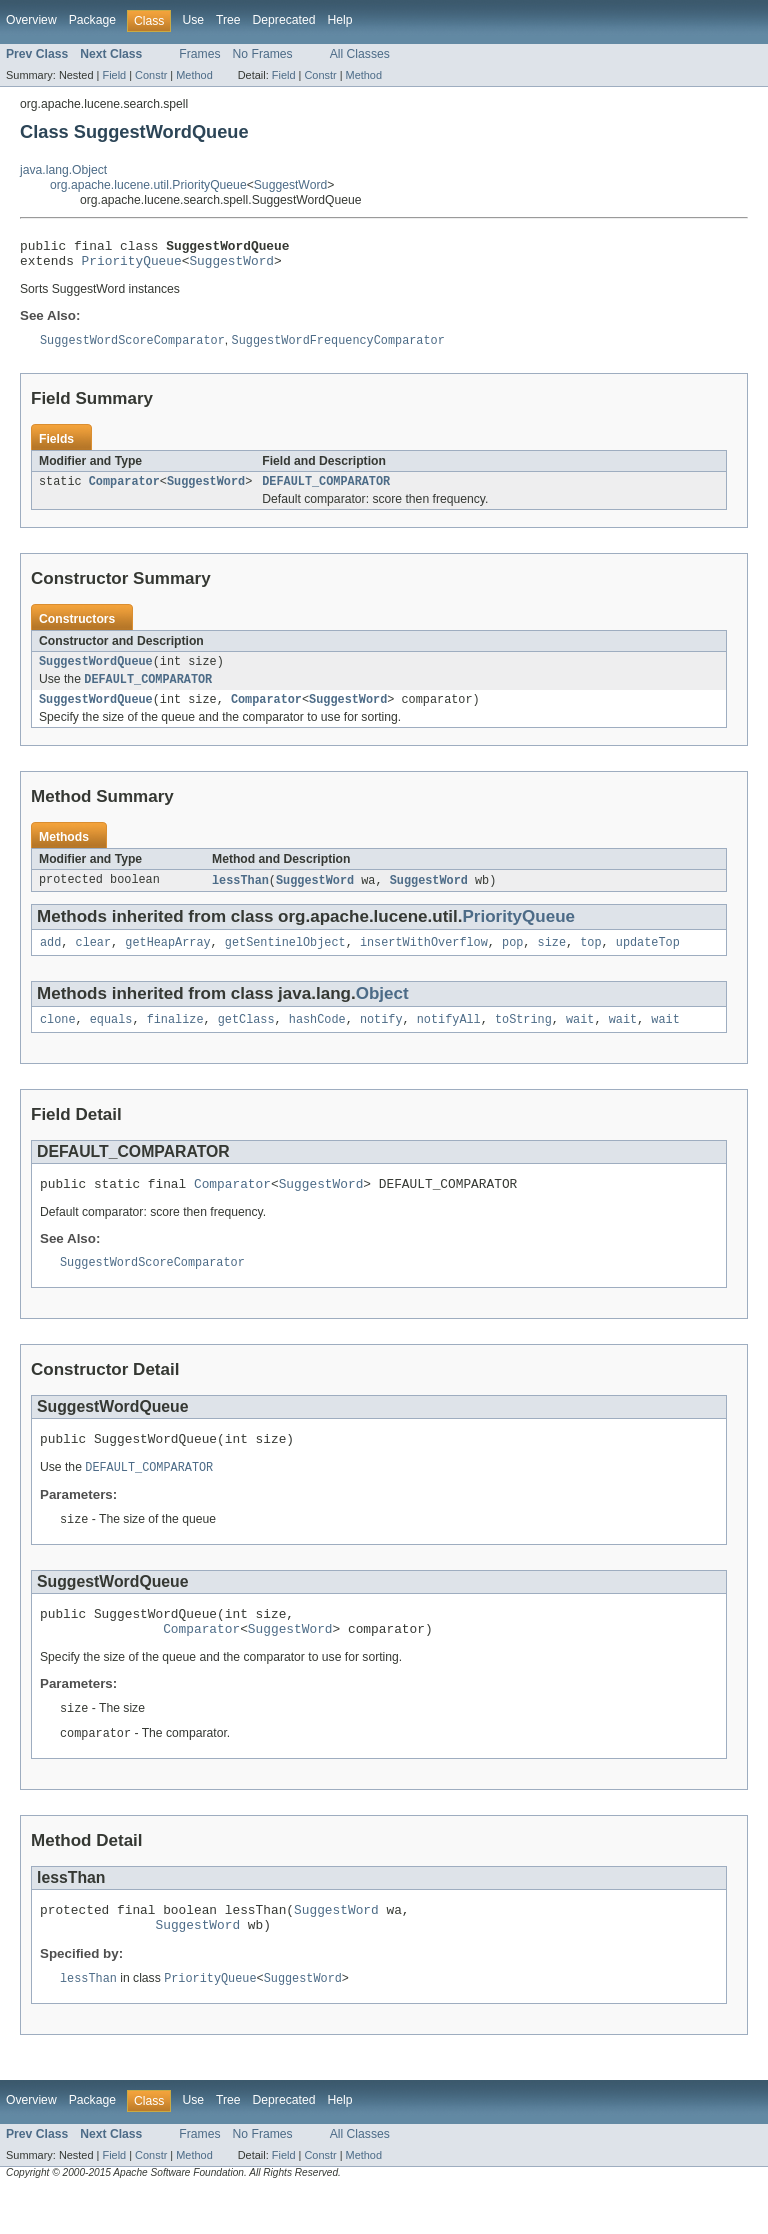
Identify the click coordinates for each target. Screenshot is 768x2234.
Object (382, 1010)
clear (94, 959)
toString (523, 1038)
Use (193, 20)
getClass (246, 1038)
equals (111, 1038)
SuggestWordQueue (96, 672)
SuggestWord (290, 185)
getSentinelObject (285, 959)
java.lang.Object (63, 170)
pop (512, 959)
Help (339, 20)
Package (92, 20)
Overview (31, 20)
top (590, 959)
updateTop (648, 959)
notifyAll (449, 1038)
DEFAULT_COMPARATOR (326, 490)
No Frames (263, 54)
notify (381, 1038)
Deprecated (284, 20)
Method (194, 75)
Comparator (124, 490)
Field (114, 75)
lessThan (240, 895)
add (50, 959)
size (552, 959)
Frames (199, 54)
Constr (151, 75)
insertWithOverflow (424, 959)
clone (58, 1038)
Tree (228, 20)
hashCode (317, 1038)
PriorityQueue (132, 266)
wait (580, 1038)
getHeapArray (167, 959)
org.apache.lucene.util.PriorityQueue (148, 185)
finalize (175, 1038)
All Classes (360, 54)
